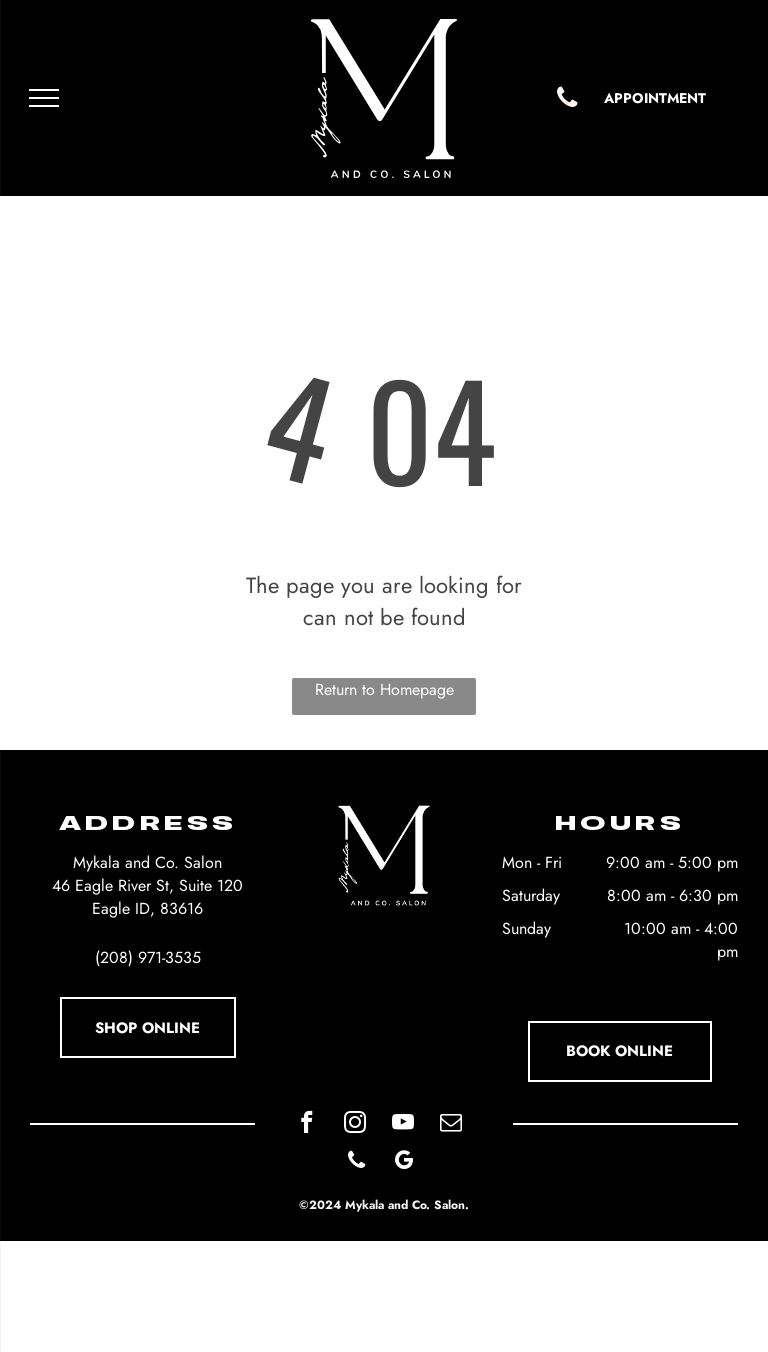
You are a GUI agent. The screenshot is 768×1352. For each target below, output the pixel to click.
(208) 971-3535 (148, 957)
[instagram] (354, 1125)
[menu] (44, 98)
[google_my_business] (404, 1163)
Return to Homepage (384, 689)
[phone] (356, 1163)
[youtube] (402, 1125)
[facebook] (306, 1125)
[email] (450, 1125)
